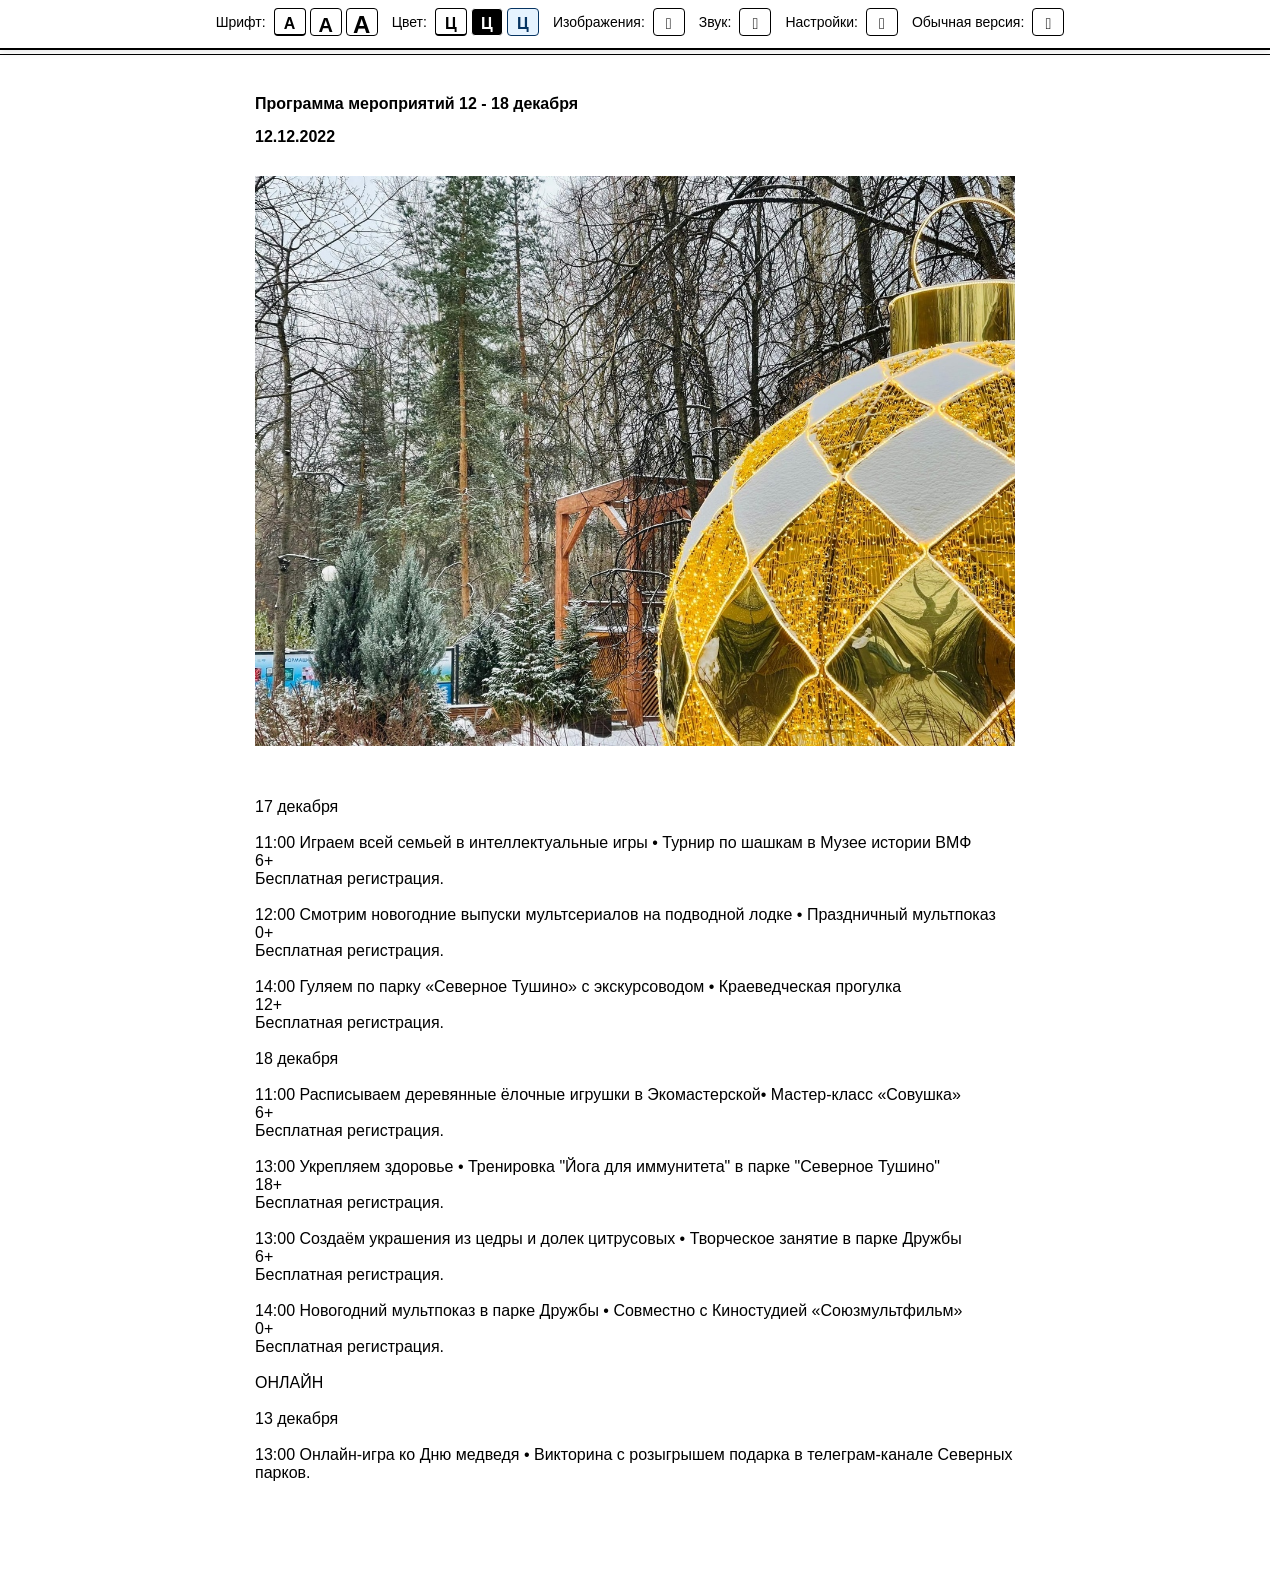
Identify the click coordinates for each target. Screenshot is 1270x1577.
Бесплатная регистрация (347, 878)
